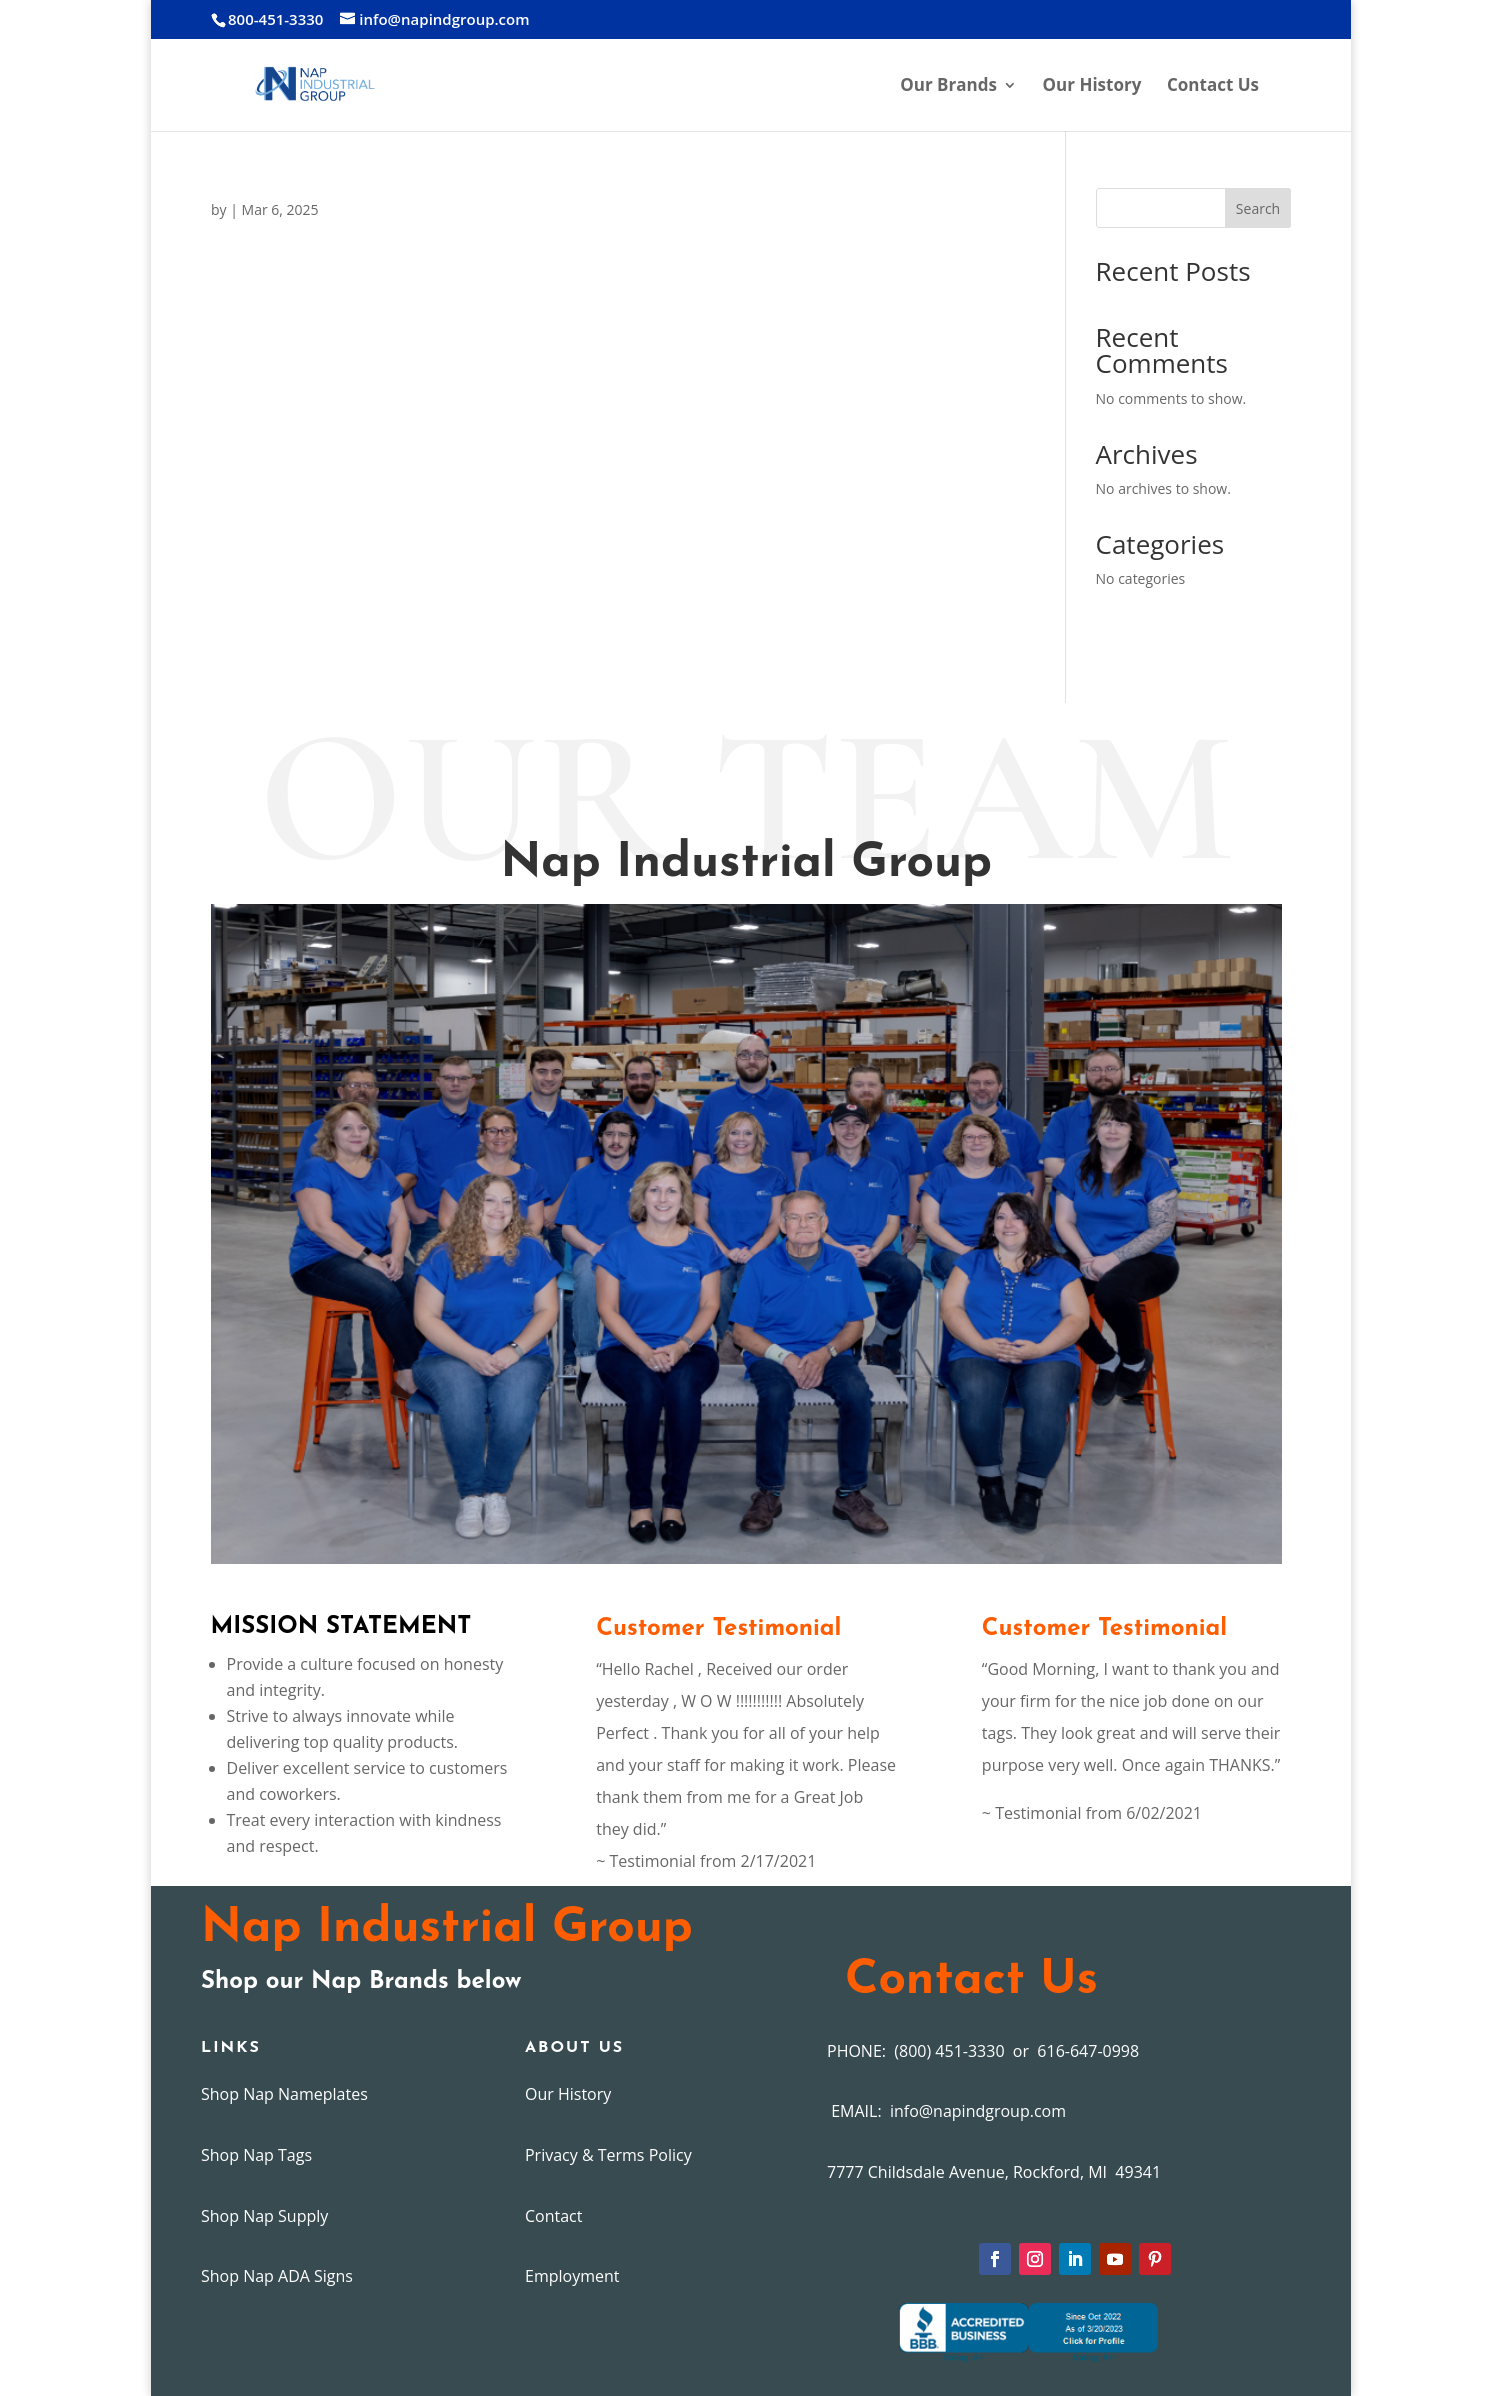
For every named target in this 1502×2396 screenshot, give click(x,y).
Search (1258, 208)
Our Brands (948, 87)
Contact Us (1213, 87)
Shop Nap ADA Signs (277, 2276)
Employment (572, 2276)
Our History (1092, 87)
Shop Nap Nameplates (284, 2094)
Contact (553, 2216)
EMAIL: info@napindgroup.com (946, 2111)
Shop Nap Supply (264, 2216)
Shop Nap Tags (256, 2155)
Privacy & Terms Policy (608, 2155)
